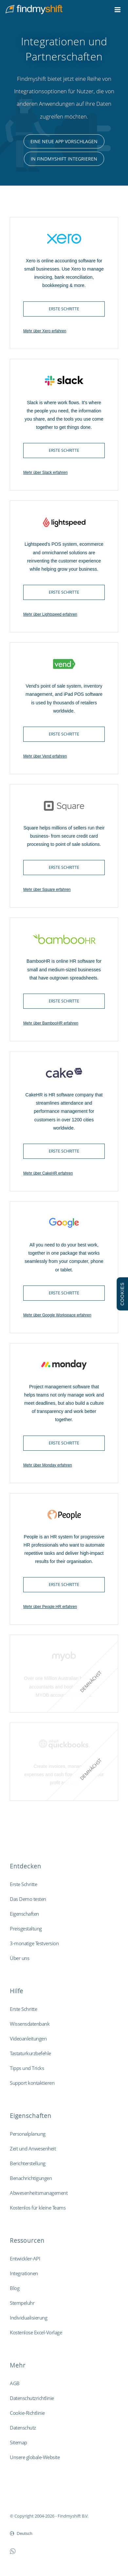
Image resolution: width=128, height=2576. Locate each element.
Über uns (19, 1958)
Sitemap (18, 2442)
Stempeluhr (22, 2303)
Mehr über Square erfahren (47, 889)
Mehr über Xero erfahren (44, 331)
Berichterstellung (28, 2163)
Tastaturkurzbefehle (30, 2053)
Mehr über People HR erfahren (50, 1606)
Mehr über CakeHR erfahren (48, 1173)
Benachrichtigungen (31, 2178)
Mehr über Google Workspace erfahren (57, 1315)
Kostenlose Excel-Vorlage (36, 2332)
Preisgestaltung (26, 1928)
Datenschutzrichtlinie (32, 2398)
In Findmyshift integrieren (64, 159)
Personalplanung (28, 2133)
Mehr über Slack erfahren (45, 472)
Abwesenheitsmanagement (38, 2193)
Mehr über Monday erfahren (47, 1465)
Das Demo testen (28, 1899)
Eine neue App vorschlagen (64, 141)
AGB (15, 2383)
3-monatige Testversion (34, 1943)
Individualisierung (28, 2317)
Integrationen (24, 2273)
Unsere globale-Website (35, 2457)
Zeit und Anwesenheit (33, 2148)
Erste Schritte (64, 309)
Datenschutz (23, 2427)
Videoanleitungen (28, 2038)
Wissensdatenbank (29, 2023)
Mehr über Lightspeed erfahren (50, 614)
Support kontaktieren (32, 2083)
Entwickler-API (25, 2258)
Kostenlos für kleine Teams (37, 2207)
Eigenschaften (24, 1913)
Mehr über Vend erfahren (45, 756)
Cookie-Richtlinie (27, 2413)
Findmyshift (21, 2498)
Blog (14, 2288)
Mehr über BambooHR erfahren (50, 1023)
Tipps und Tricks (27, 2068)
